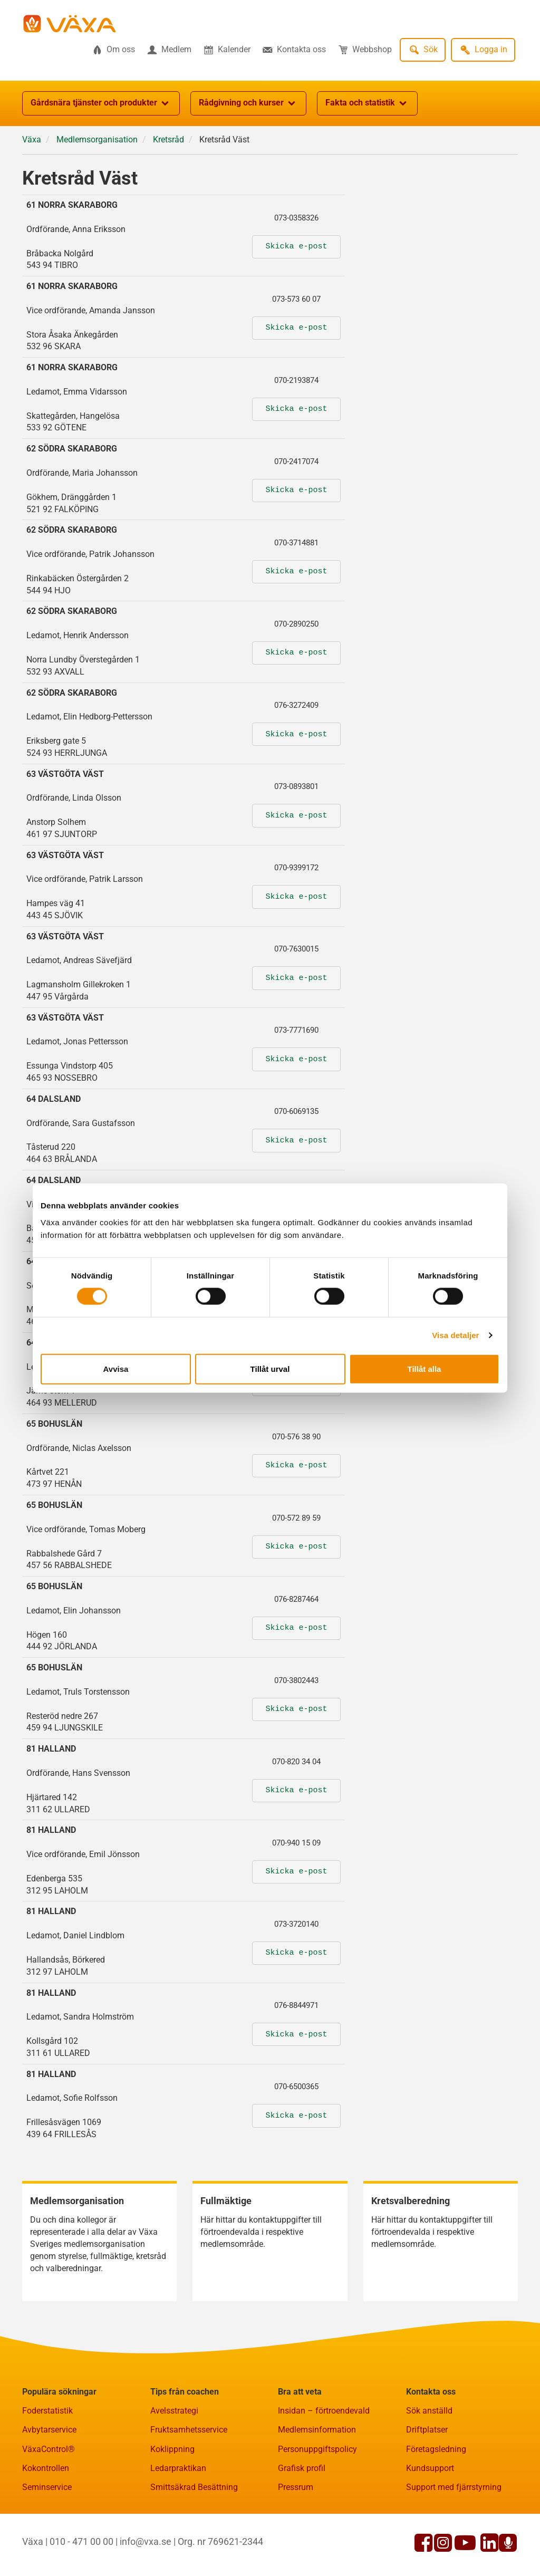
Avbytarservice (49, 2430)
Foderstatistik (47, 2411)
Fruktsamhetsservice (188, 2430)
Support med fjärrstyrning (454, 2487)
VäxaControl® (48, 2449)
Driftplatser (427, 2430)
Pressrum (295, 2487)
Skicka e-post (296, 246)
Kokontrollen (45, 2468)
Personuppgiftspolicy (317, 2449)
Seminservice (47, 2487)
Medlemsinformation (317, 2430)
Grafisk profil (301, 2468)
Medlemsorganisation (97, 139)
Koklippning (172, 2449)
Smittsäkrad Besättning (194, 2487)
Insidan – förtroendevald (324, 2411)
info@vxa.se (145, 2541)
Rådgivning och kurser (248, 103)
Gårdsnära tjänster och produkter (101, 103)
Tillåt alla (424, 1368)
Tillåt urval (270, 1368)
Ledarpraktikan (178, 2468)
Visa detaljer (455, 1335)
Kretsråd (168, 139)
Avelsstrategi (174, 2411)
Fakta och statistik (367, 103)
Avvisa (116, 1368)
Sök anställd (429, 2411)
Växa (31, 139)
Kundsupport (430, 2468)
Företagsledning (436, 2449)
